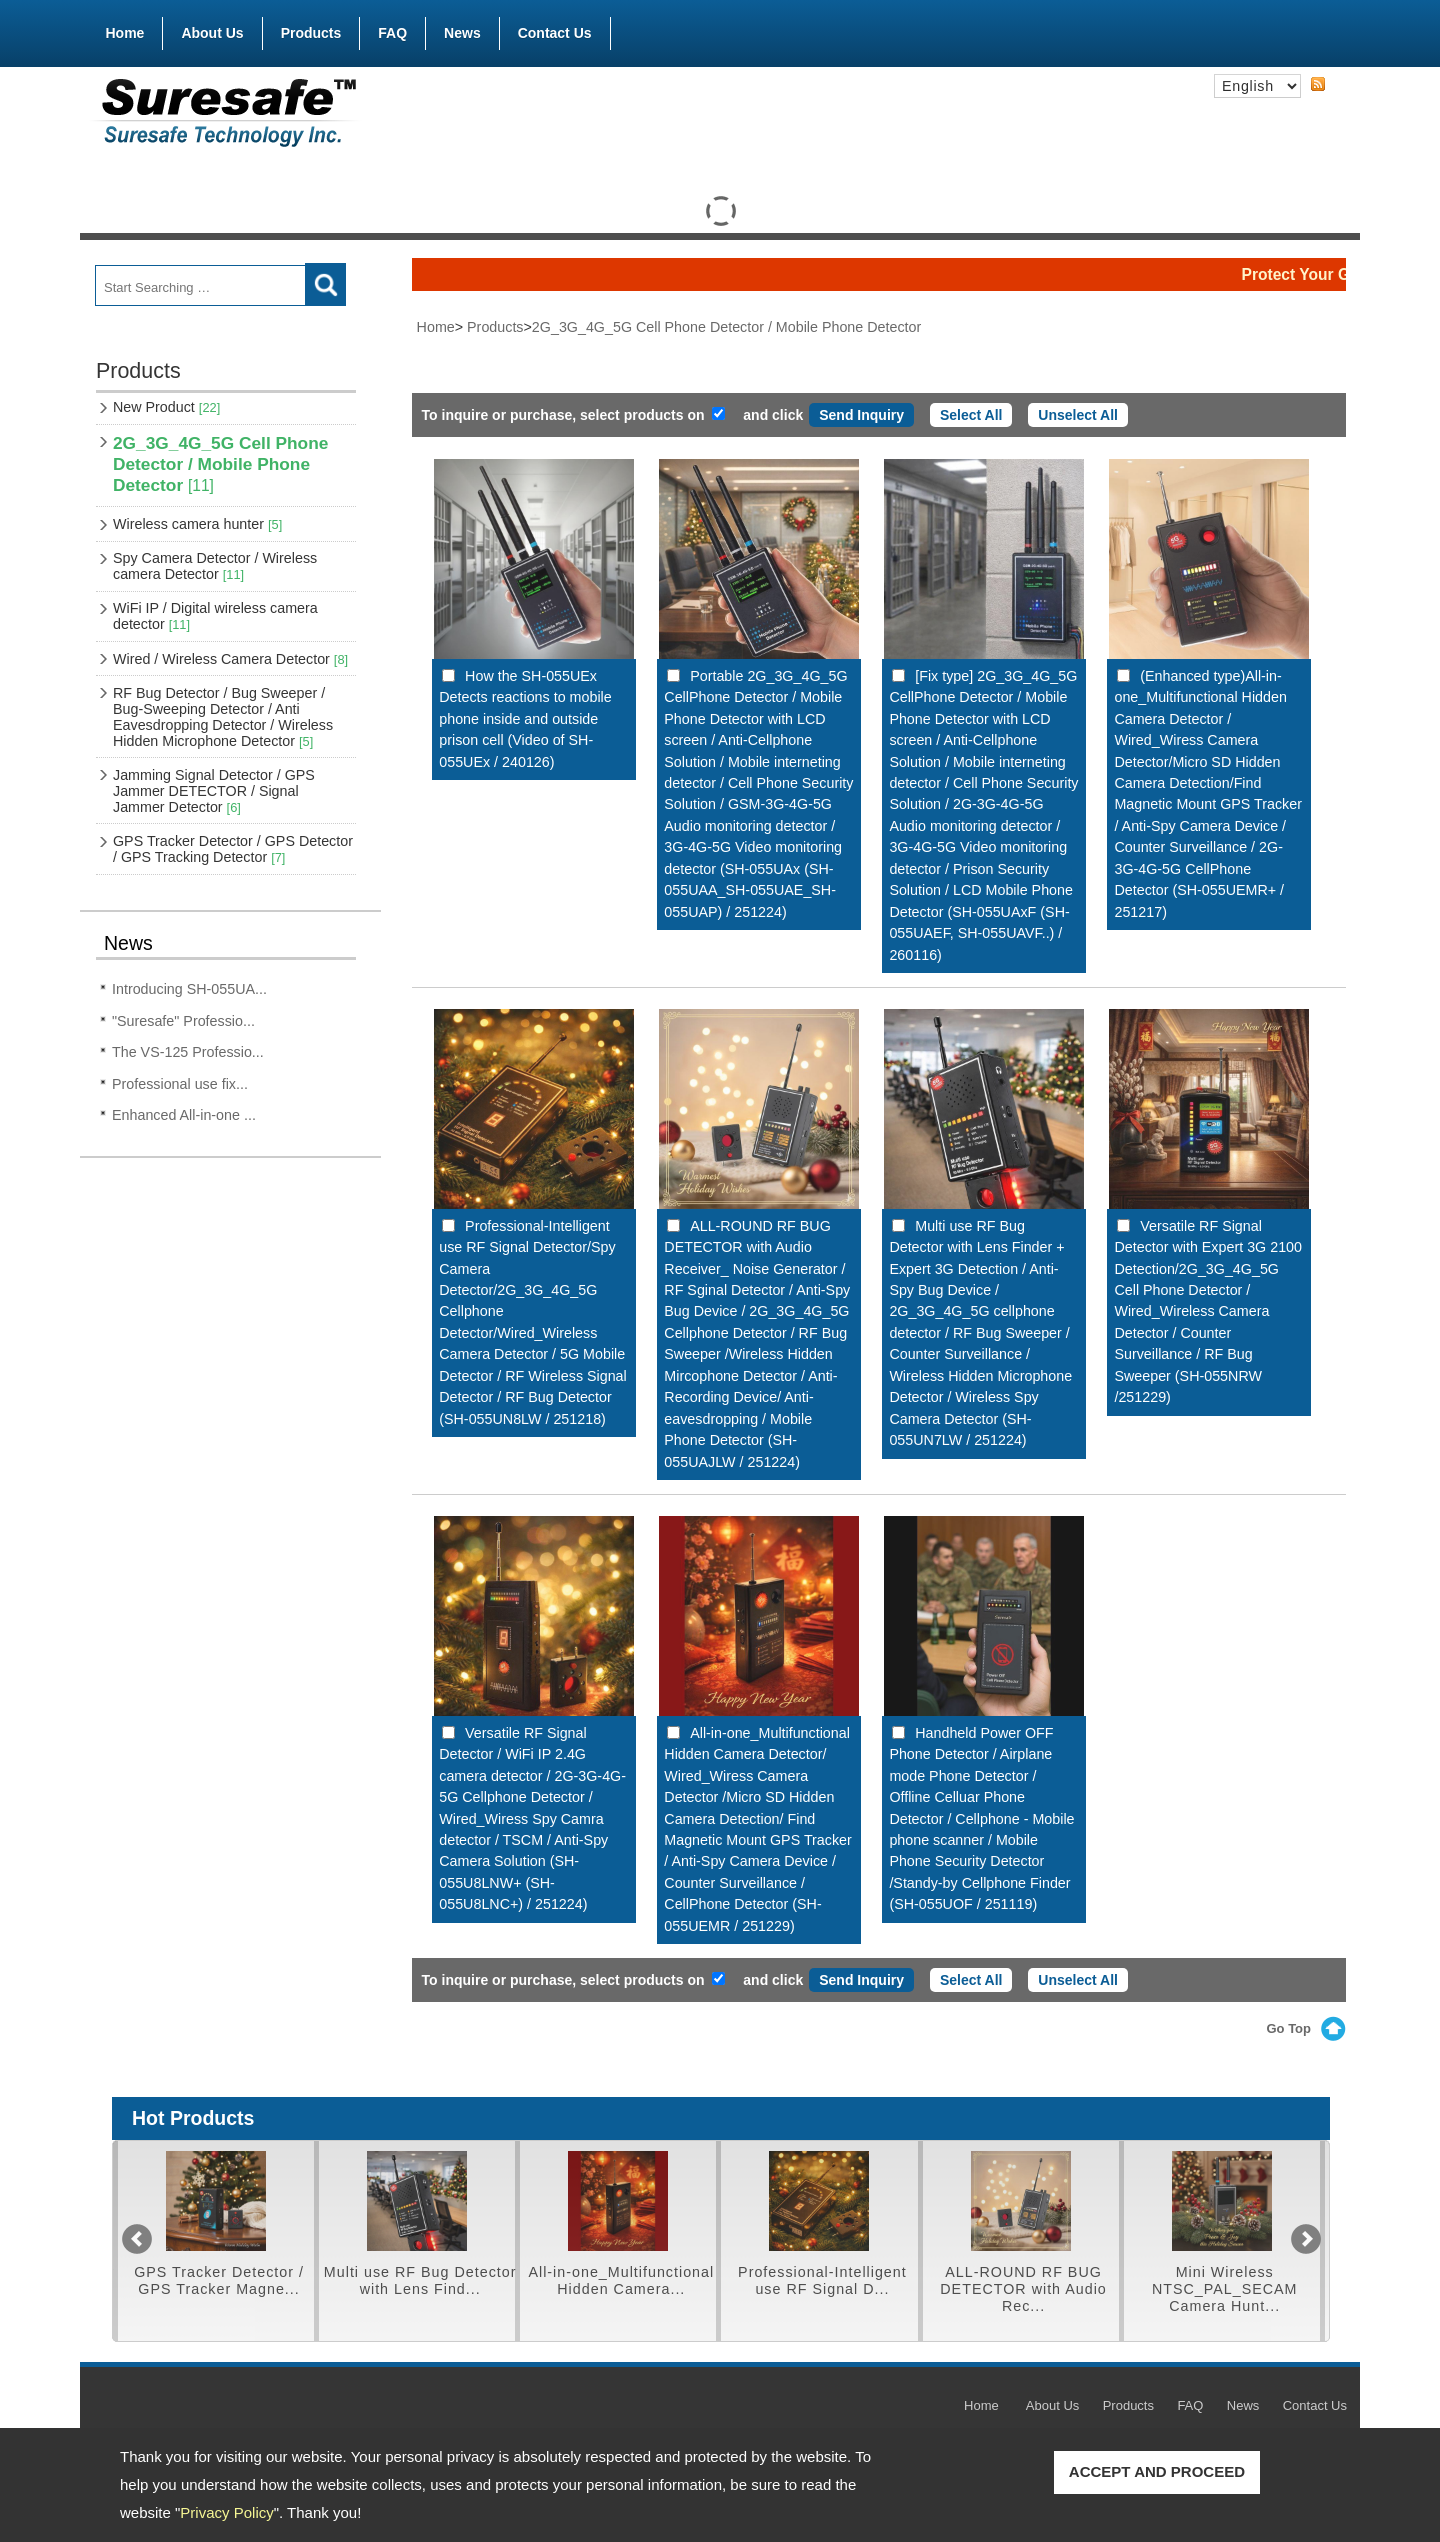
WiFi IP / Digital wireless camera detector (215, 616)
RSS (1318, 85)
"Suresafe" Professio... (183, 1021)
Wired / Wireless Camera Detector (230, 659)
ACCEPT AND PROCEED (1157, 2471)
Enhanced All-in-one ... (184, 1115)
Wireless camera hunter (197, 524)
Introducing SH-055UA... (189, 989)
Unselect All (1078, 415)
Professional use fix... (180, 1084)
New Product (166, 407)
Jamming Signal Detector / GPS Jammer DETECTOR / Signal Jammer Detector (214, 791)
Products (311, 29)
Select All (971, 415)
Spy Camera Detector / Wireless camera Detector (215, 566)
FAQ (392, 33)
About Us (212, 33)
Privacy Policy (226, 2512)
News (462, 33)
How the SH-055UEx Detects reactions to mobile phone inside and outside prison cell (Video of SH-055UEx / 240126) (525, 719)
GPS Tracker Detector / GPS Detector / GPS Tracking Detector (233, 849)
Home (125, 33)
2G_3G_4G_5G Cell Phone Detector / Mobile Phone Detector (220, 464)
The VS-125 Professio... (188, 1052)
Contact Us (555, 33)
